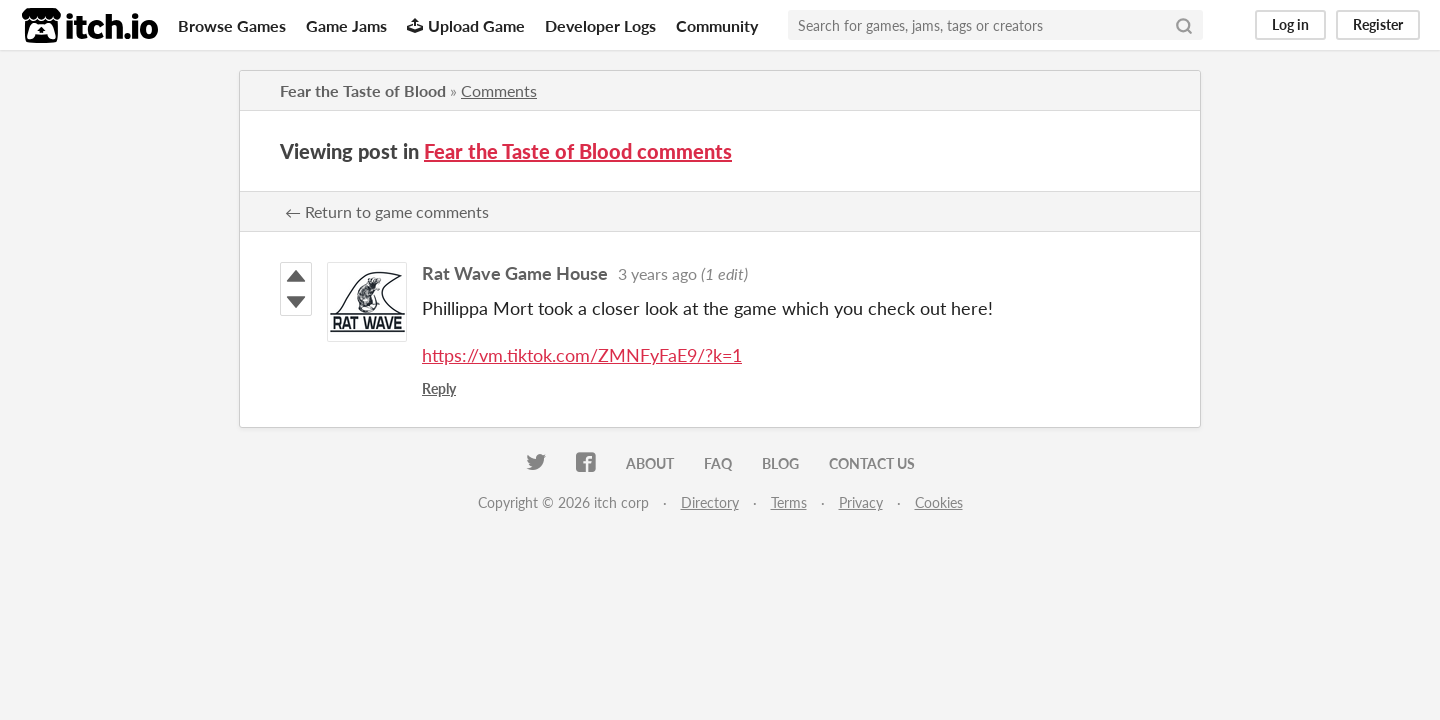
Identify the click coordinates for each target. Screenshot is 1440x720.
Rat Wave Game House (515, 273)
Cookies (939, 502)
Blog (780, 463)
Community (717, 25)
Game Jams (346, 25)
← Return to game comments (387, 211)
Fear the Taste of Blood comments (578, 151)
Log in (1290, 24)
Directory (710, 502)
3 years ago (657, 273)
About (650, 463)
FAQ (718, 463)
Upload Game (466, 25)
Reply (439, 388)
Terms (789, 502)
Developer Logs (600, 25)
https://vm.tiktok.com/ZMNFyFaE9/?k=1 (582, 355)
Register (1378, 24)
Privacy (861, 502)
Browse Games (232, 25)
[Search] (1184, 25)
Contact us (872, 463)
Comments (499, 90)
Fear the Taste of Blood (363, 90)
